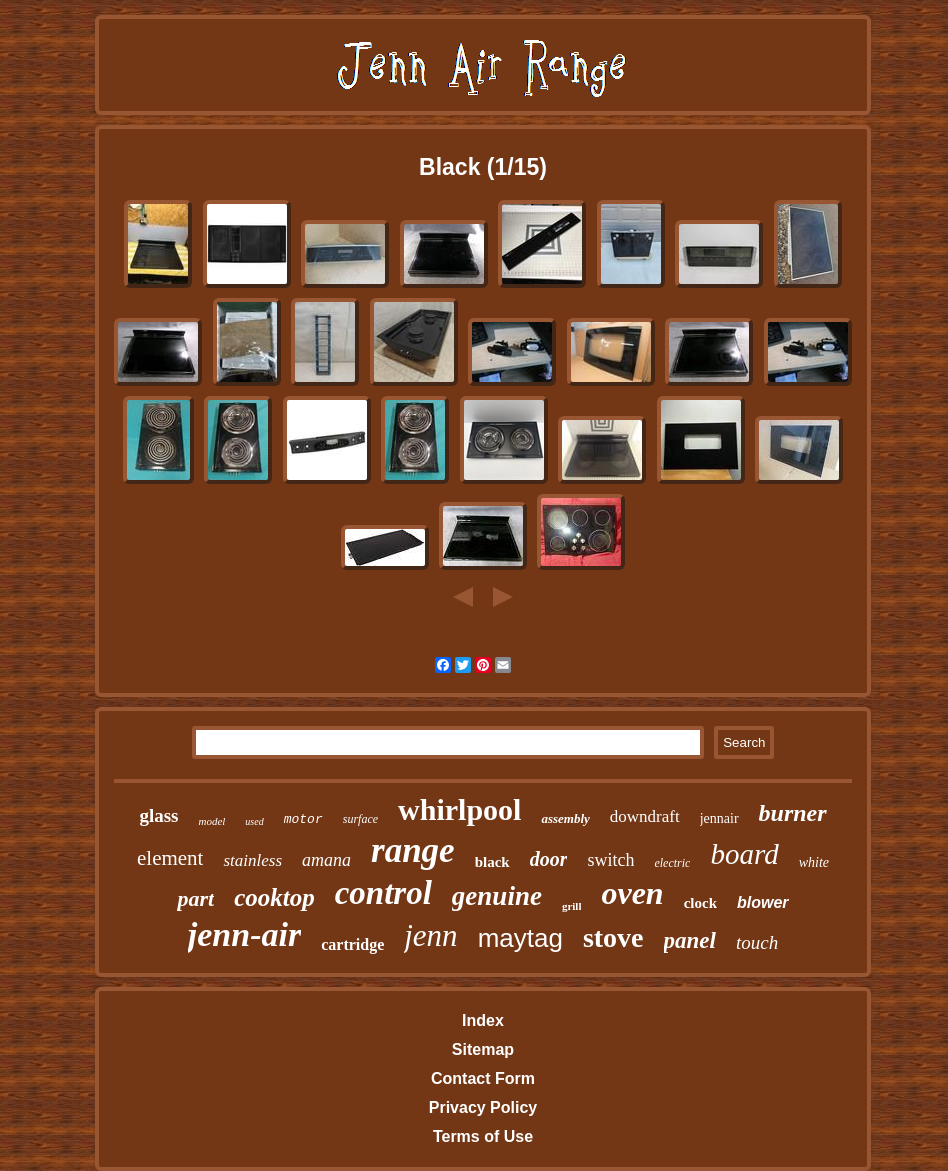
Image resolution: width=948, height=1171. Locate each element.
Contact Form (483, 1078)
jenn (430, 935)
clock (700, 903)
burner (793, 813)
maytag (520, 938)
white (814, 862)
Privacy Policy (483, 1107)
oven (632, 893)
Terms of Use (483, 1136)
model (211, 821)
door (549, 859)
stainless (252, 860)
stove (613, 937)
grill (572, 906)
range (413, 850)
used (254, 821)
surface (360, 819)
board (744, 854)
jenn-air (244, 934)
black (492, 862)
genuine (497, 896)
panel (690, 940)
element (170, 858)
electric (672, 863)
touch (757, 942)
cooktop (274, 897)
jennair (719, 818)
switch (610, 860)
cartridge (352, 944)
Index (483, 1020)
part (195, 898)
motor (303, 819)
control (383, 893)
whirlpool (459, 809)
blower (763, 902)
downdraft (645, 816)
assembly (565, 818)
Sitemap (483, 1049)
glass (158, 815)
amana (326, 860)
